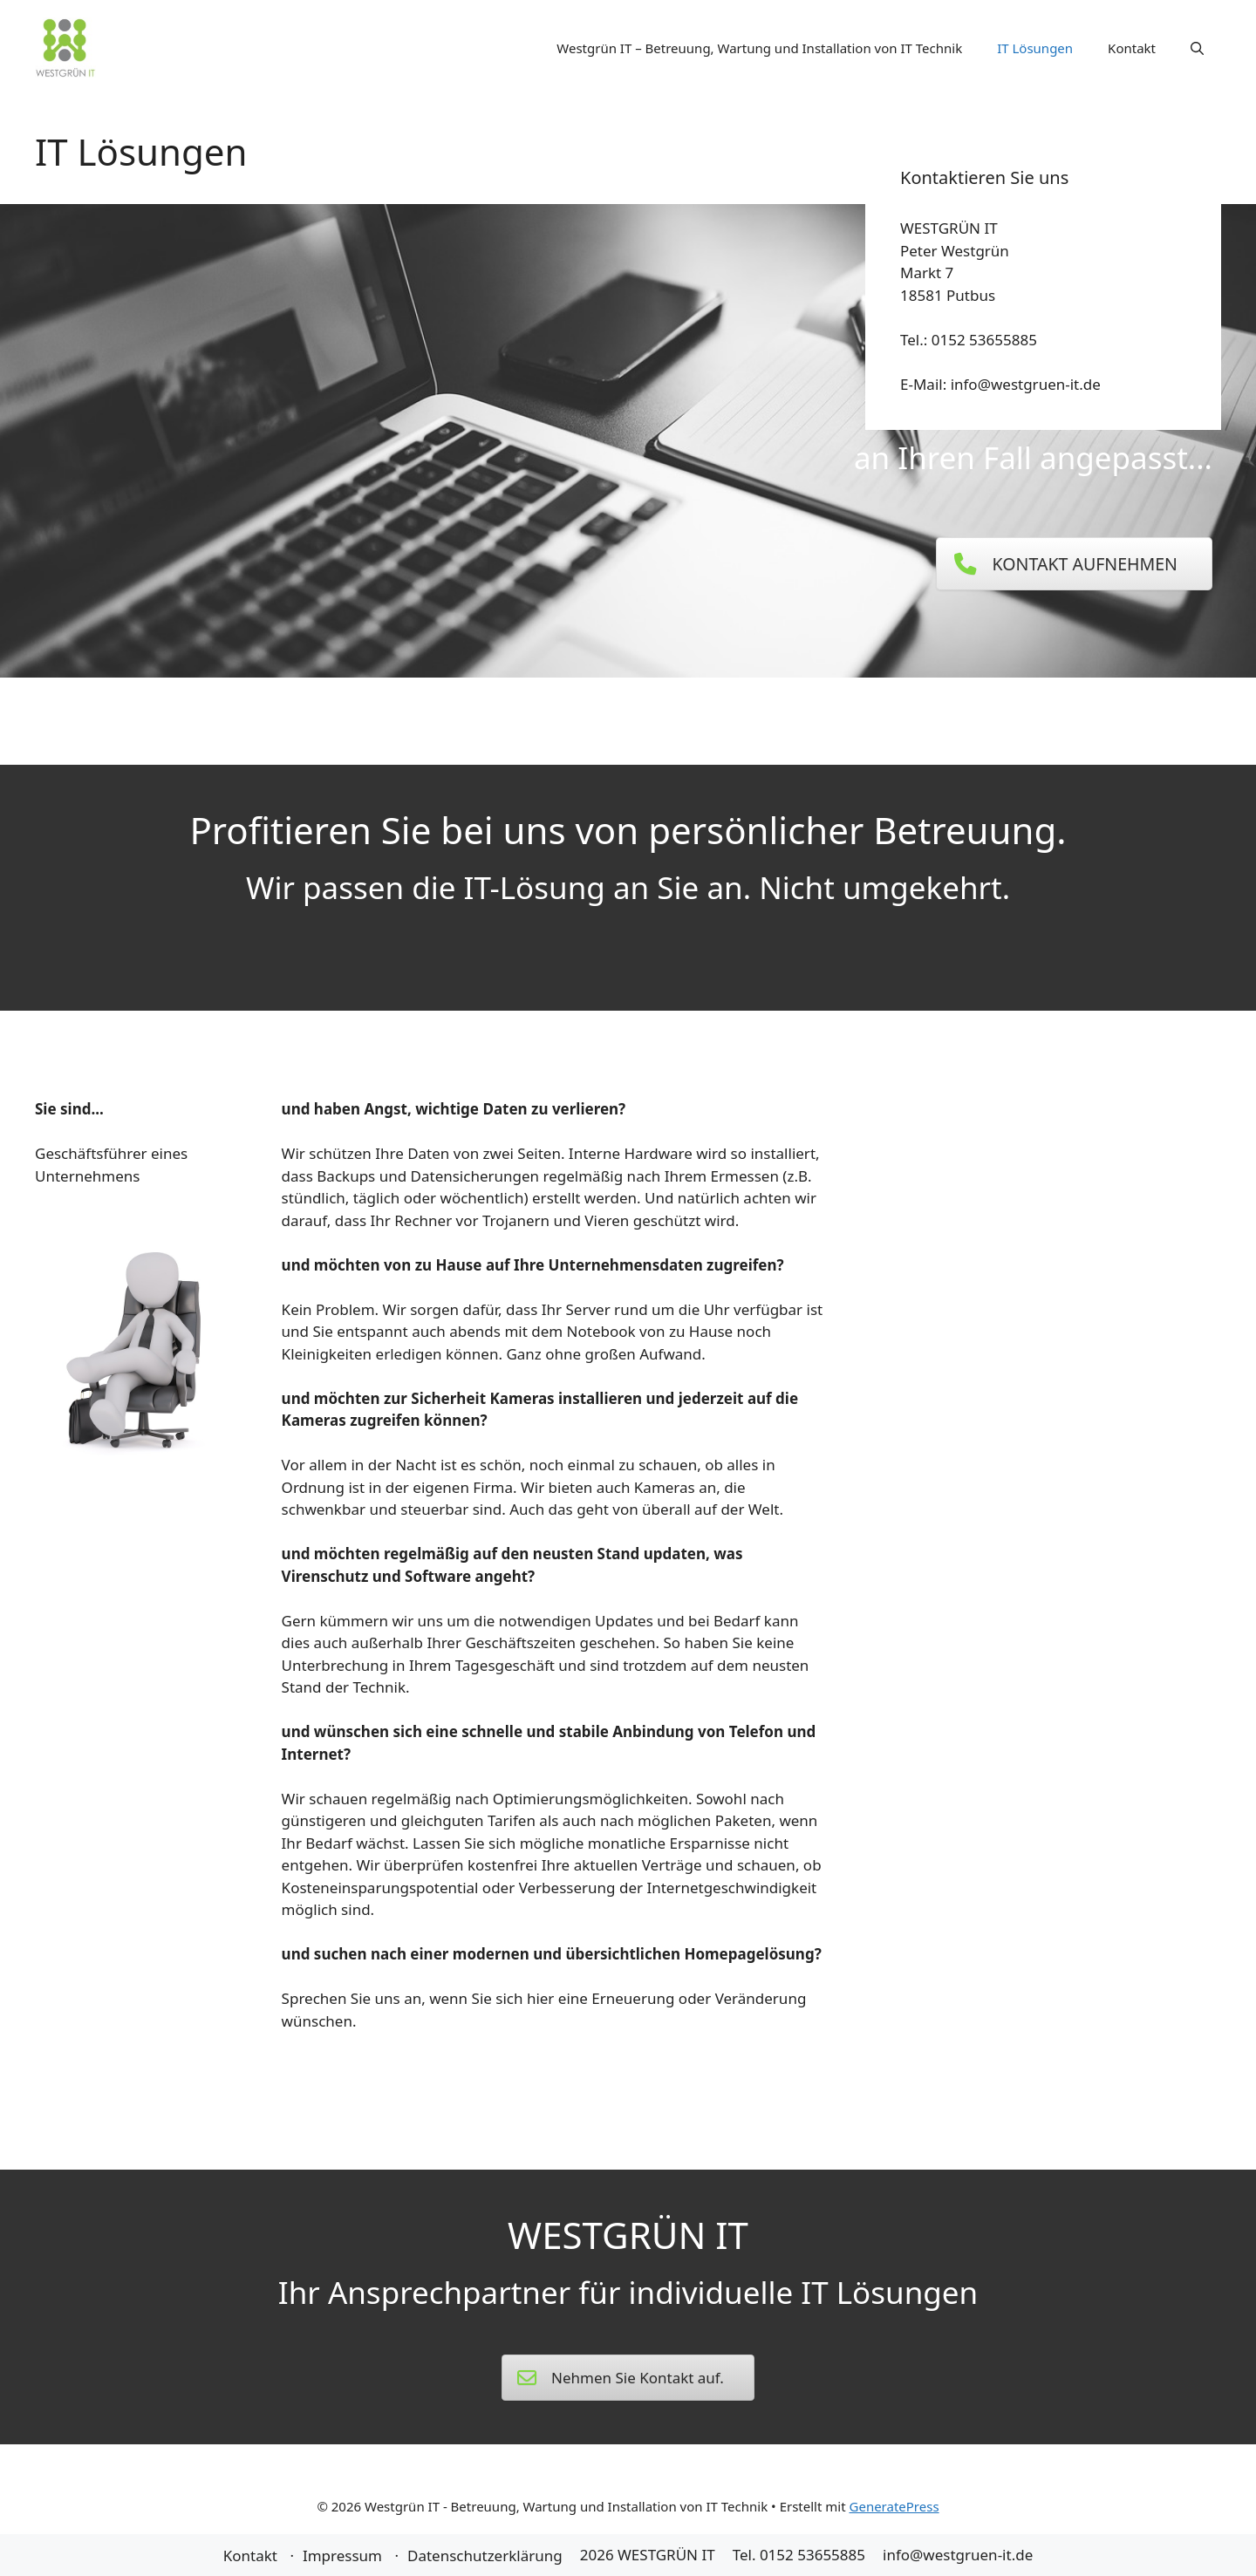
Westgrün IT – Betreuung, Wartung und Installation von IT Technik (759, 48)
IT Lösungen (1035, 48)
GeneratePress (894, 2506)
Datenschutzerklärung (485, 2555)
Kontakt (1132, 48)
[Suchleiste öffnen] (1197, 48)
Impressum (342, 2555)
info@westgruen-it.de (958, 2555)
